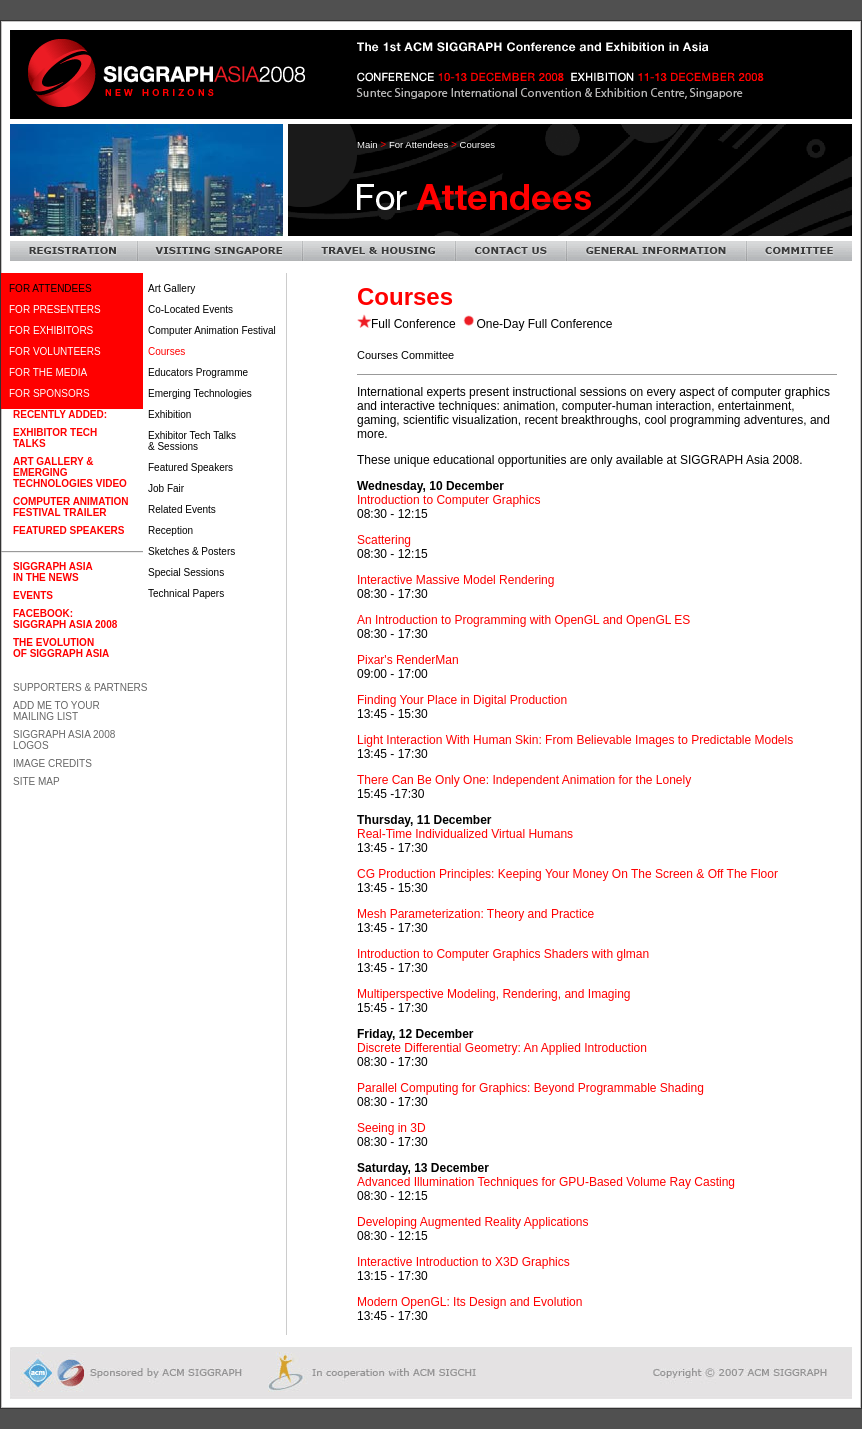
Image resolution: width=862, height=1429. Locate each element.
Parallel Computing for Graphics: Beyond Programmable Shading (530, 1088)
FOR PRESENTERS (55, 309)
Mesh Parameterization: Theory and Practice (475, 914)
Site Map (36, 781)
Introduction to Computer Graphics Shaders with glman (503, 954)
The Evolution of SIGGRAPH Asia (61, 648)
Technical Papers (186, 593)
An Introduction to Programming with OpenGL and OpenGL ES (523, 620)
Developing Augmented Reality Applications (472, 1222)
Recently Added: (60, 414)
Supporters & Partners (80, 687)
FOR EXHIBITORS (51, 330)
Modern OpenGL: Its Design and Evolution (469, 1302)
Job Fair (166, 488)
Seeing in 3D (391, 1128)
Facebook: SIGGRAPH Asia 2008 (65, 619)
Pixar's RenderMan (408, 660)
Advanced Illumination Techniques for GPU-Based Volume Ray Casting (546, 1182)
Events (33, 595)
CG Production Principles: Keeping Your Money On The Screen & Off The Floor (567, 874)
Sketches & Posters (191, 551)
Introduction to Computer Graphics (448, 500)
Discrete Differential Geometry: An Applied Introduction (502, 1048)
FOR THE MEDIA (48, 372)
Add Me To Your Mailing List (56, 711)
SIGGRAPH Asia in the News (53, 572)
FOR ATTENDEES (50, 288)
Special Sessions (186, 572)
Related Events (182, 509)
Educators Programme (198, 372)
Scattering (384, 540)
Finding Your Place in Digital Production (462, 700)
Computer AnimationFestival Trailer (71, 507)
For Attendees (418, 144)
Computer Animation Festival (212, 330)
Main (367, 144)
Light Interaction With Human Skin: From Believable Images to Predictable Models (575, 740)
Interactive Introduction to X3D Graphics (463, 1262)
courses (477, 144)
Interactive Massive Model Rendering (455, 580)
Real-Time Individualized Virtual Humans (465, 834)
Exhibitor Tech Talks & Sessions (192, 441)
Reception (170, 530)
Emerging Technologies (200, 393)
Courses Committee (405, 355)
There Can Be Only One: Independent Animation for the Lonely (524, 780)
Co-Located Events (190, 309)
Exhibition (169, 414)
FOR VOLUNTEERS (55, 351)
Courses (166, 351)
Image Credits (52, 763)
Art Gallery (171, 288)
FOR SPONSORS (49, 393)
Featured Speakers (190, 467)
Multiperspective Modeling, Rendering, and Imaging (494, 994)
